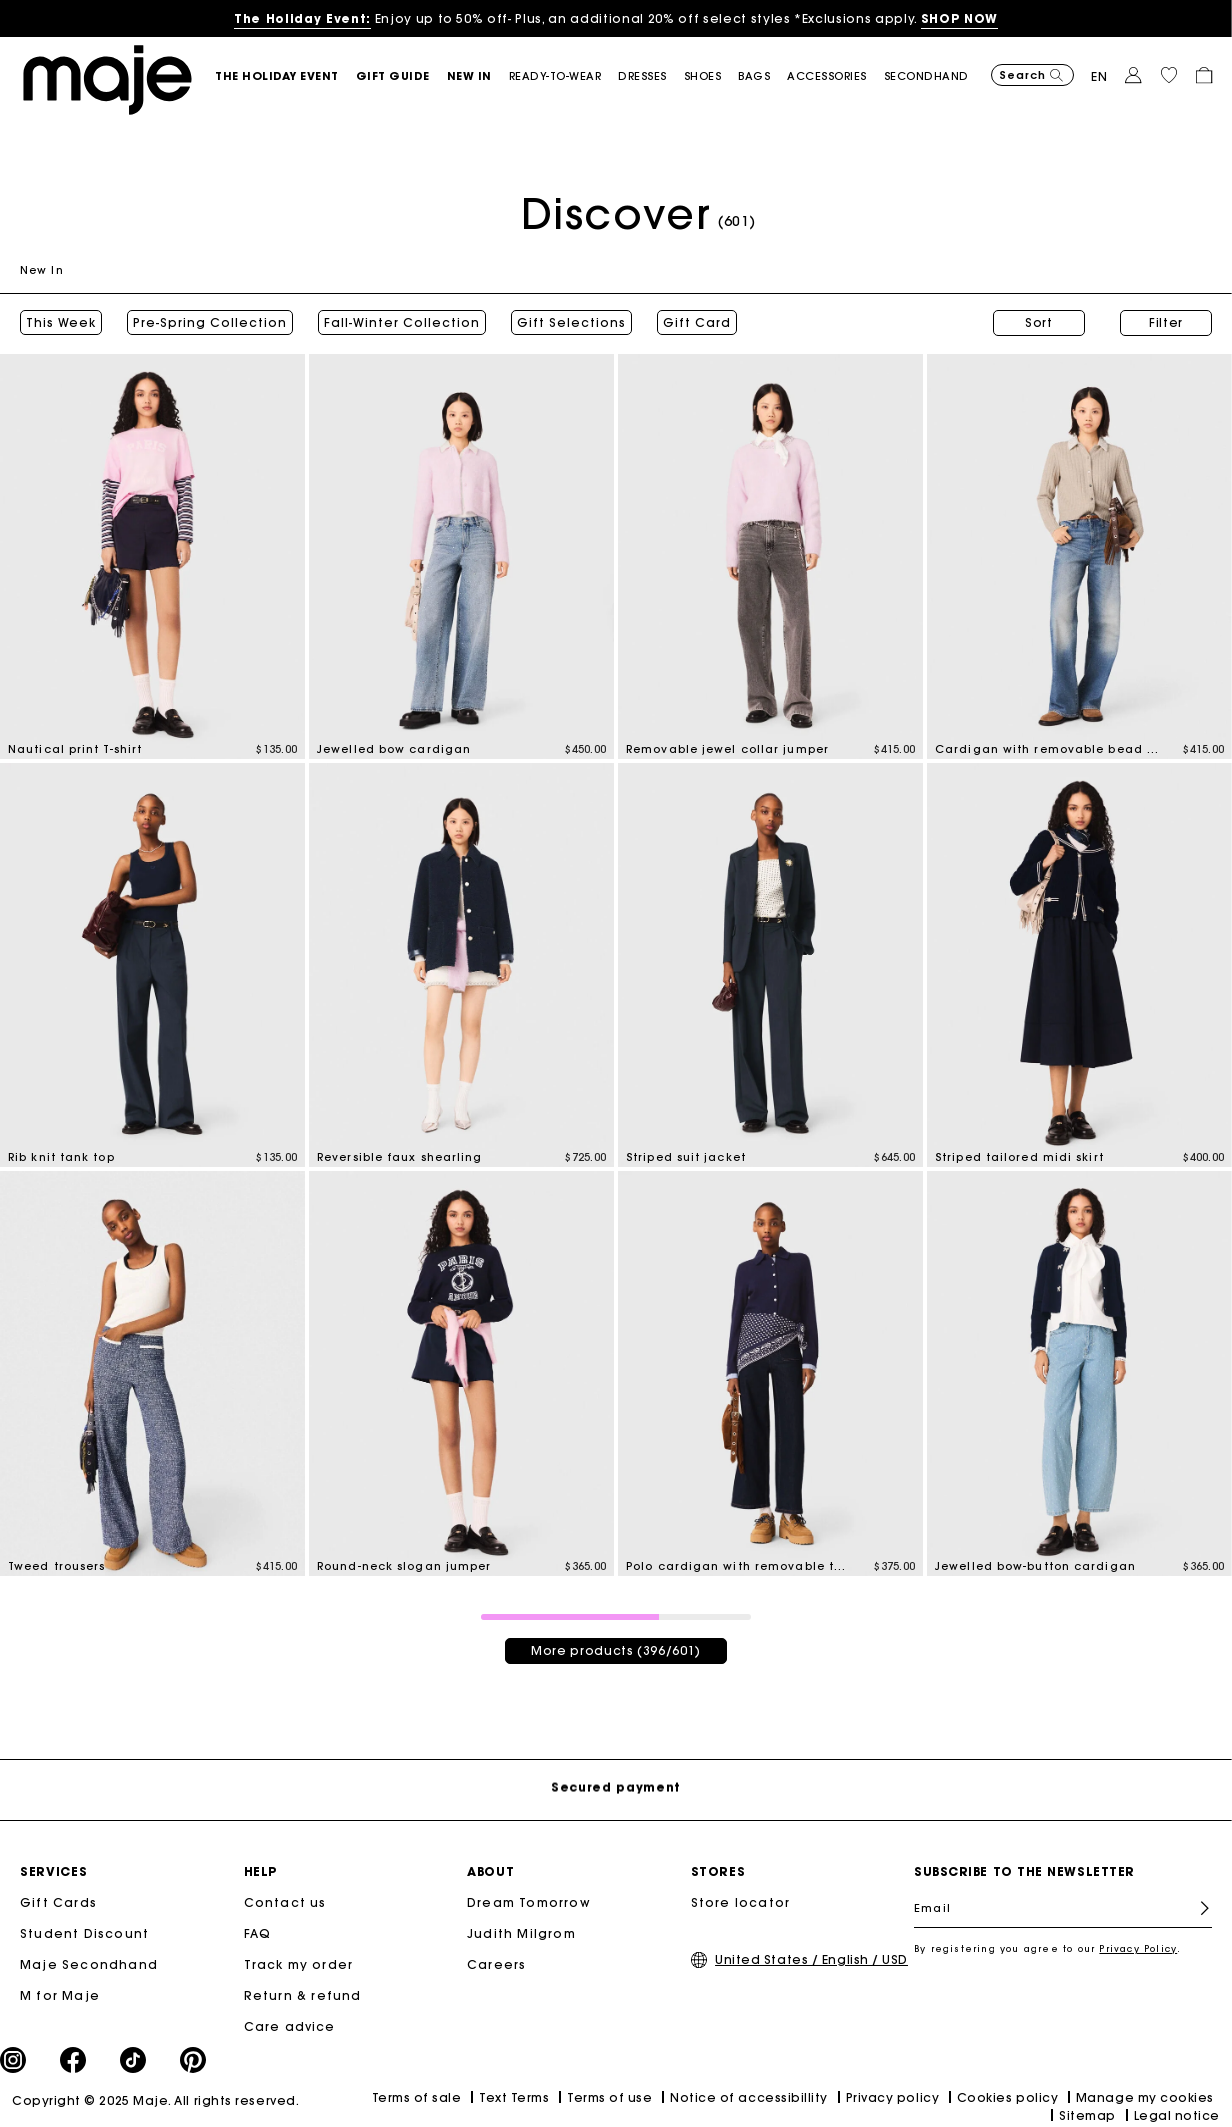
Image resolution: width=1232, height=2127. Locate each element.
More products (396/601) (616, 1650)
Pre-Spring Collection (210, 323)
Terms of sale (417, 2097)
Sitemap (1087, 2115)
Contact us (285, 1902)
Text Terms (514, 2097)
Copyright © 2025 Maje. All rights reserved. (155, 2100)
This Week (61, 323)
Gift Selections (571, 323)
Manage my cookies (1145, 2097)
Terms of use (609, 2097)
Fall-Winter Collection (402, 323)
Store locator (741, 1902)
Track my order (299, 1964)
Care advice (290, 2026)
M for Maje (60, 1995)
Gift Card (697, 323)
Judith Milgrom (521, 1933)
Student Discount (84, 1933)
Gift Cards (58, 1902)
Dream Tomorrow (529, 1902)
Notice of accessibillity (749, 2097)
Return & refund (303, 1995)
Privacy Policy (1138, 1948)
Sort (1039, 322)
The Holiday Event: (302, 18)
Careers (496, 1964)
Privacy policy (893, 2097)
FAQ (258, 1933)
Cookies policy (1008, 2097)
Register (1196, 1908)
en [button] (1099, 76)
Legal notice (1177, 2115)
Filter (1166, 322)
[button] (285, 76)
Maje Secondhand (89, 1964)
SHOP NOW (959, 18)
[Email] (1063, 1908)
